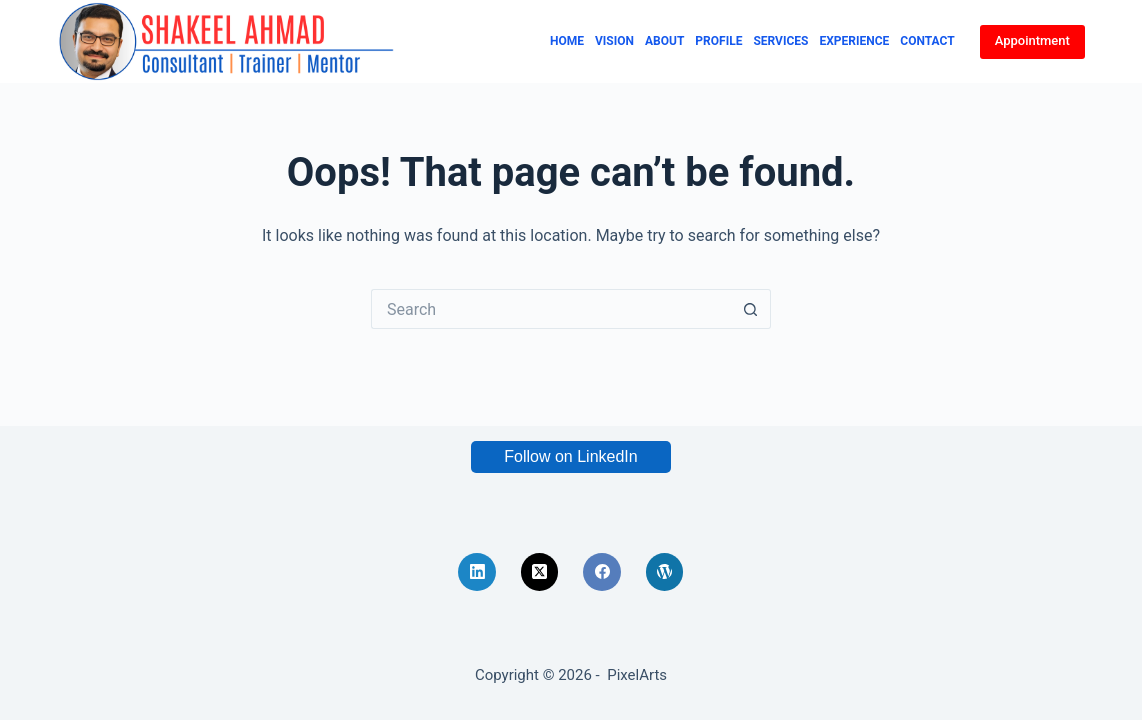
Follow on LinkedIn (570, 456)
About (664, 41)
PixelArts (637, 675)
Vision (614, 41)
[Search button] (751, 309)
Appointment (1032, 40)
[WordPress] (665, 572)
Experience (854, 41)
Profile (718, 41)
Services (780, 41)
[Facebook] (602, 572)
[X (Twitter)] (540, 572)
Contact (927, 41)
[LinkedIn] (477, 572)
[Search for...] (551, 309)
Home (567, 41)
